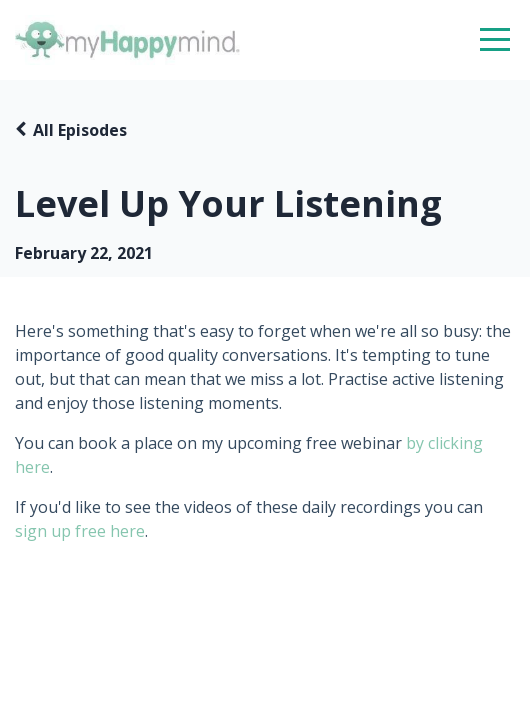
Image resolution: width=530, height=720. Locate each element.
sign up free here (80, 531)
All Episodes (80, 130)
